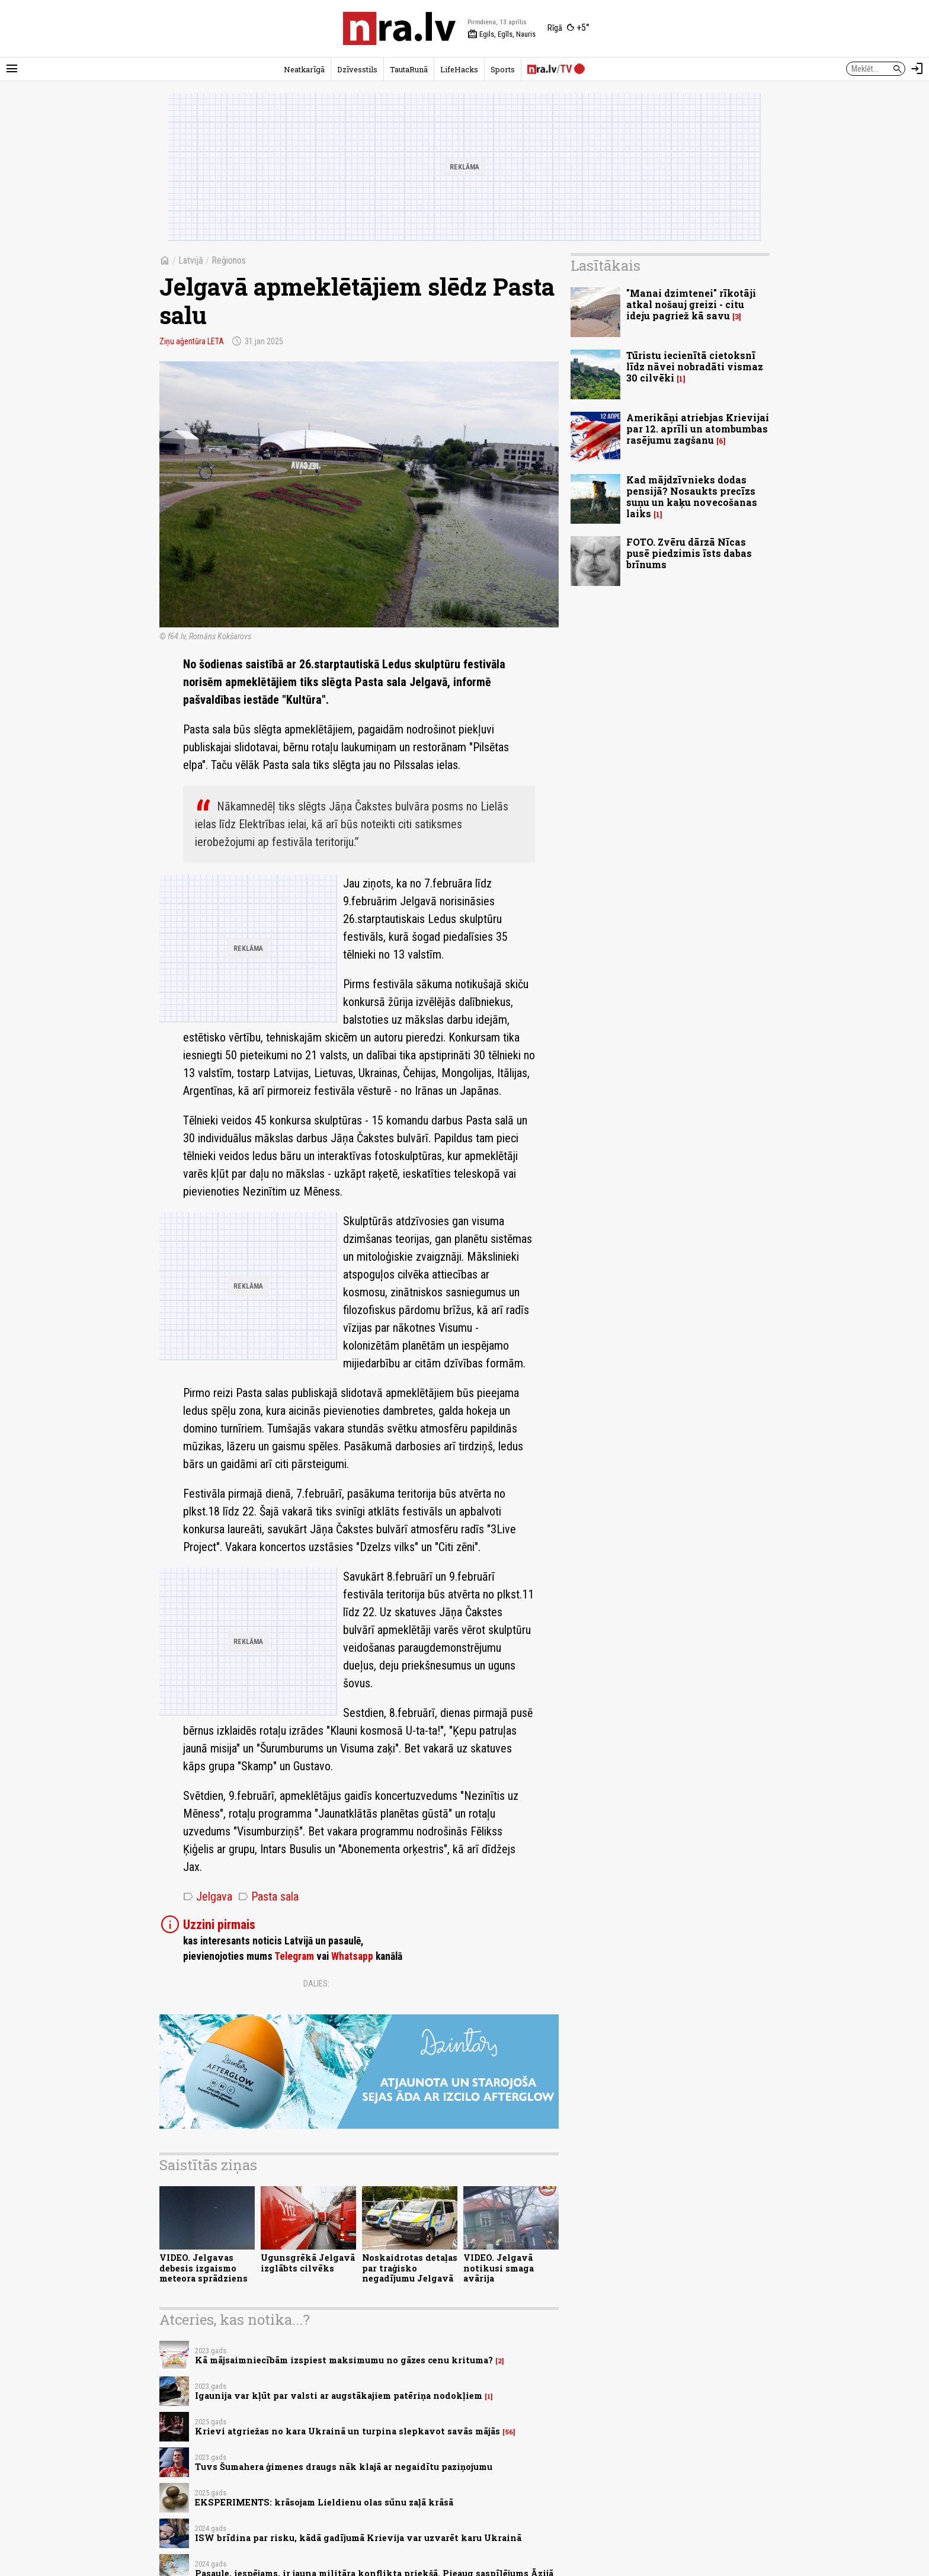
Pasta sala (268, 1896)
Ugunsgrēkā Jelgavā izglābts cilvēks (308, 2262)
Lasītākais (605, 265)
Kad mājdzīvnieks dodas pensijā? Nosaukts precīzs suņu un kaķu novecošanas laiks (691, 496)
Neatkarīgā (304, 69)
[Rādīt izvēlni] (12, 69)
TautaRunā (409, 69)
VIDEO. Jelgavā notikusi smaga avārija (498, 2268)
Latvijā (190, 260)
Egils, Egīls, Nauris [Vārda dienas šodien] (501, 34)
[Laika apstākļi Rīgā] (568, 28)
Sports (503, 69)
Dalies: (316, 1983)
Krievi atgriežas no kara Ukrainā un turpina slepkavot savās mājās (347, 2431)
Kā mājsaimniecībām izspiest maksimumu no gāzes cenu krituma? (344, 2360)
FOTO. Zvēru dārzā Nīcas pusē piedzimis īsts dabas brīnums (689, 553)
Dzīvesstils (357, 69)
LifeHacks (459, 69)
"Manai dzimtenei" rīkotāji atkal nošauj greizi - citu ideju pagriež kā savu (691, 304)
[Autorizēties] (917, 69)
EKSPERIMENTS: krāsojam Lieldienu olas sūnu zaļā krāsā (324, 2502)
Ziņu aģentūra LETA (191, 341)
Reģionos (229, 260)
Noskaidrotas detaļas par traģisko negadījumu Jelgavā (409, 2268)
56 (509, 2432)
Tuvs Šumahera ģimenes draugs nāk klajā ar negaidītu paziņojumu (343, 2466)
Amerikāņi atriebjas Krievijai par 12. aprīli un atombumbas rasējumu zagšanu (697, 428)
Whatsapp (352, 1956)
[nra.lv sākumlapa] (399, 28)
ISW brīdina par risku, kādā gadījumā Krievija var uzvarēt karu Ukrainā (358, 2537)
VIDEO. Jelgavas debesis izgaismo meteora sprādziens (203, 2268)
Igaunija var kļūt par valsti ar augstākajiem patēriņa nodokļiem (338, 2395)
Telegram (294, 1956)
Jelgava (207, 1896)
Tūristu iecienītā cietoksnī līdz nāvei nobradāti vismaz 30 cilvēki (694, 366)
